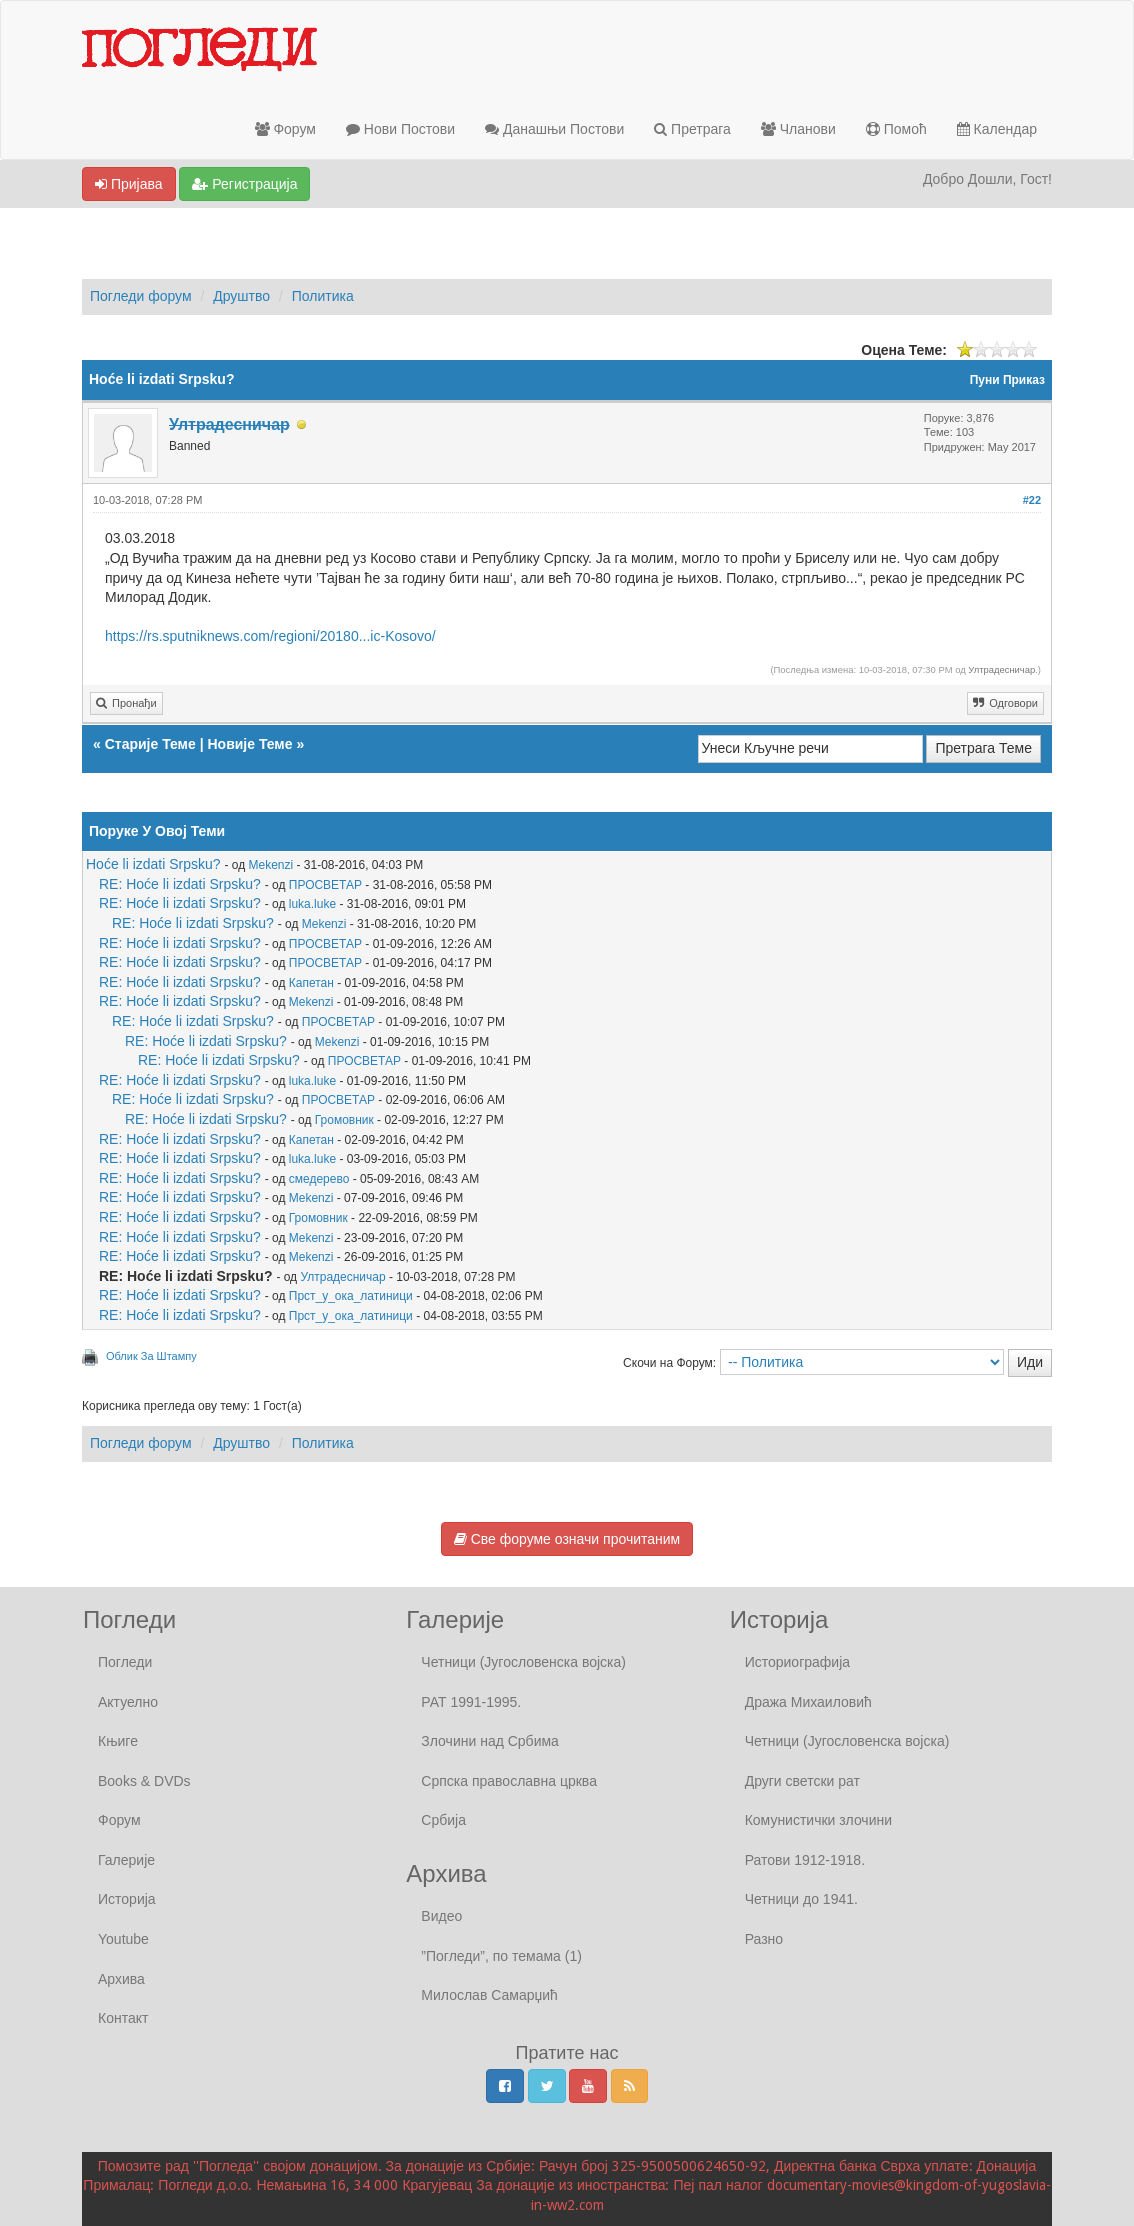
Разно (764, 1939)
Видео (441, 1916)
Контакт (123, 2018)
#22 (1032, 500)
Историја (127, 1899)
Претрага (692, 129)
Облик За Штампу (151, 1356)
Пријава (129, 184)
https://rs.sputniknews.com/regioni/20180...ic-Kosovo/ (270, 636)
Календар (997, 129)
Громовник (344, 1120)
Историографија (797, 1662)
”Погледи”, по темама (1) (501, 1956)
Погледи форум (141, 296)
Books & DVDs (144, 1781)
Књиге (118, 1741)
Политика (323, 296)
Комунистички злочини (818, 1820)
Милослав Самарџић (489, 1995)
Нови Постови (400, 129)
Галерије (126, 1860)
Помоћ (896, 129)
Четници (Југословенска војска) (523, 1662)
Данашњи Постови (554, 129)
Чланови (798, 129)
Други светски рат (802, 1781)
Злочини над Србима (490, 1741)
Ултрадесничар (1001, 669)
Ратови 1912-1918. (805, 1860)
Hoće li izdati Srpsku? (153, 864)
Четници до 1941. (801, 1899)
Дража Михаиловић (808, 1702)
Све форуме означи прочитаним (567, 1539)
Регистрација (244, 184)
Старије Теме (150, 744)
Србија (443, 1820)
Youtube (123, 1939)
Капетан (311, 983)
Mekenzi (271, 865)
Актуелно (128, 1702)
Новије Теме (249, 744)
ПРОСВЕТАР (325, 885)
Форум (285, 129)
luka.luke (312, 904)
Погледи (125, 1662)
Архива (121, 1979)
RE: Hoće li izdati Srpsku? (180, 884)
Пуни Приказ (1007, 380)
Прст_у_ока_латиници (351, 1296)
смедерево (319, 1179)
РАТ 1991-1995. (471, 1702)
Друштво (241, 296)
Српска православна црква (509, 1781)
